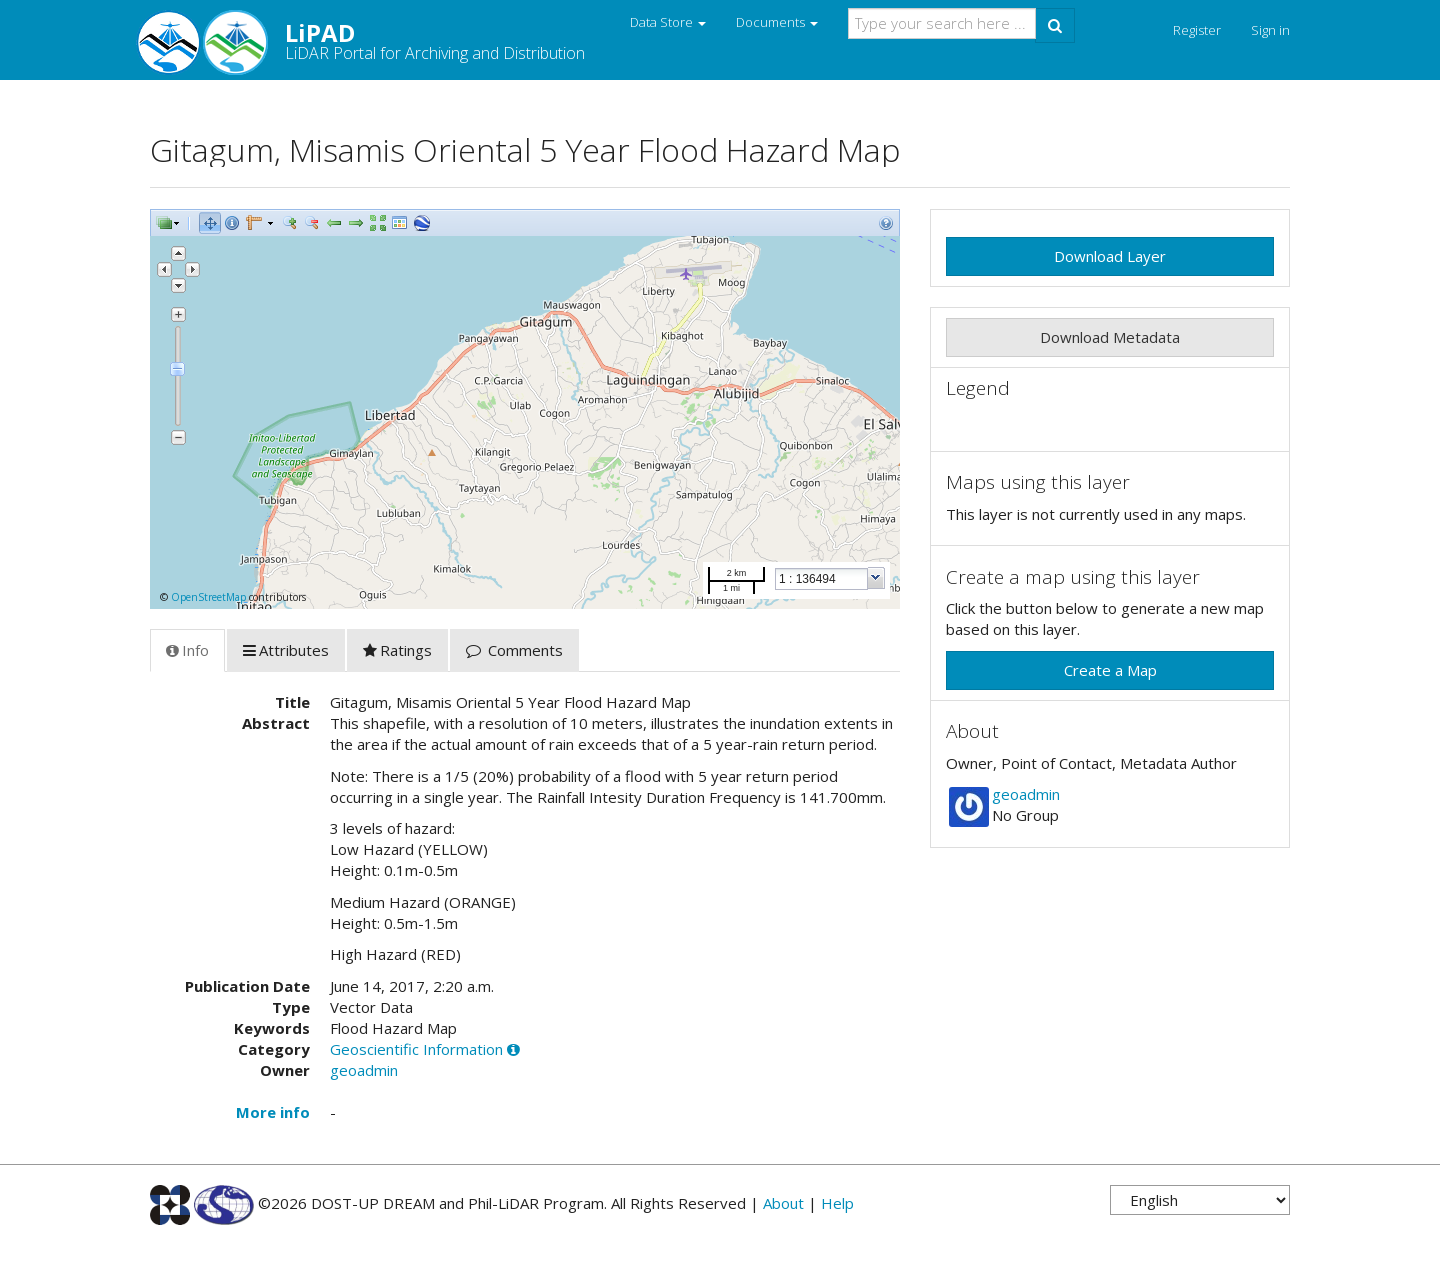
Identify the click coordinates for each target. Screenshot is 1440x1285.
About (783, 1203)
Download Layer (1110, 256)
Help (837, 1203)
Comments (514, 650)
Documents (777, 22)
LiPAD (367, 40)
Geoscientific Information (416, 1049)
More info (273, 1112)
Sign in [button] (1270, 30)
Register (1197, 30)
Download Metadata (1110, 337)
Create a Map (1110, 670)
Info (187, 650)
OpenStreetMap (208, 597)
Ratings (397, 650)
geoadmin (364, 1070)
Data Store (668, 22)
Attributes (286, 650)
